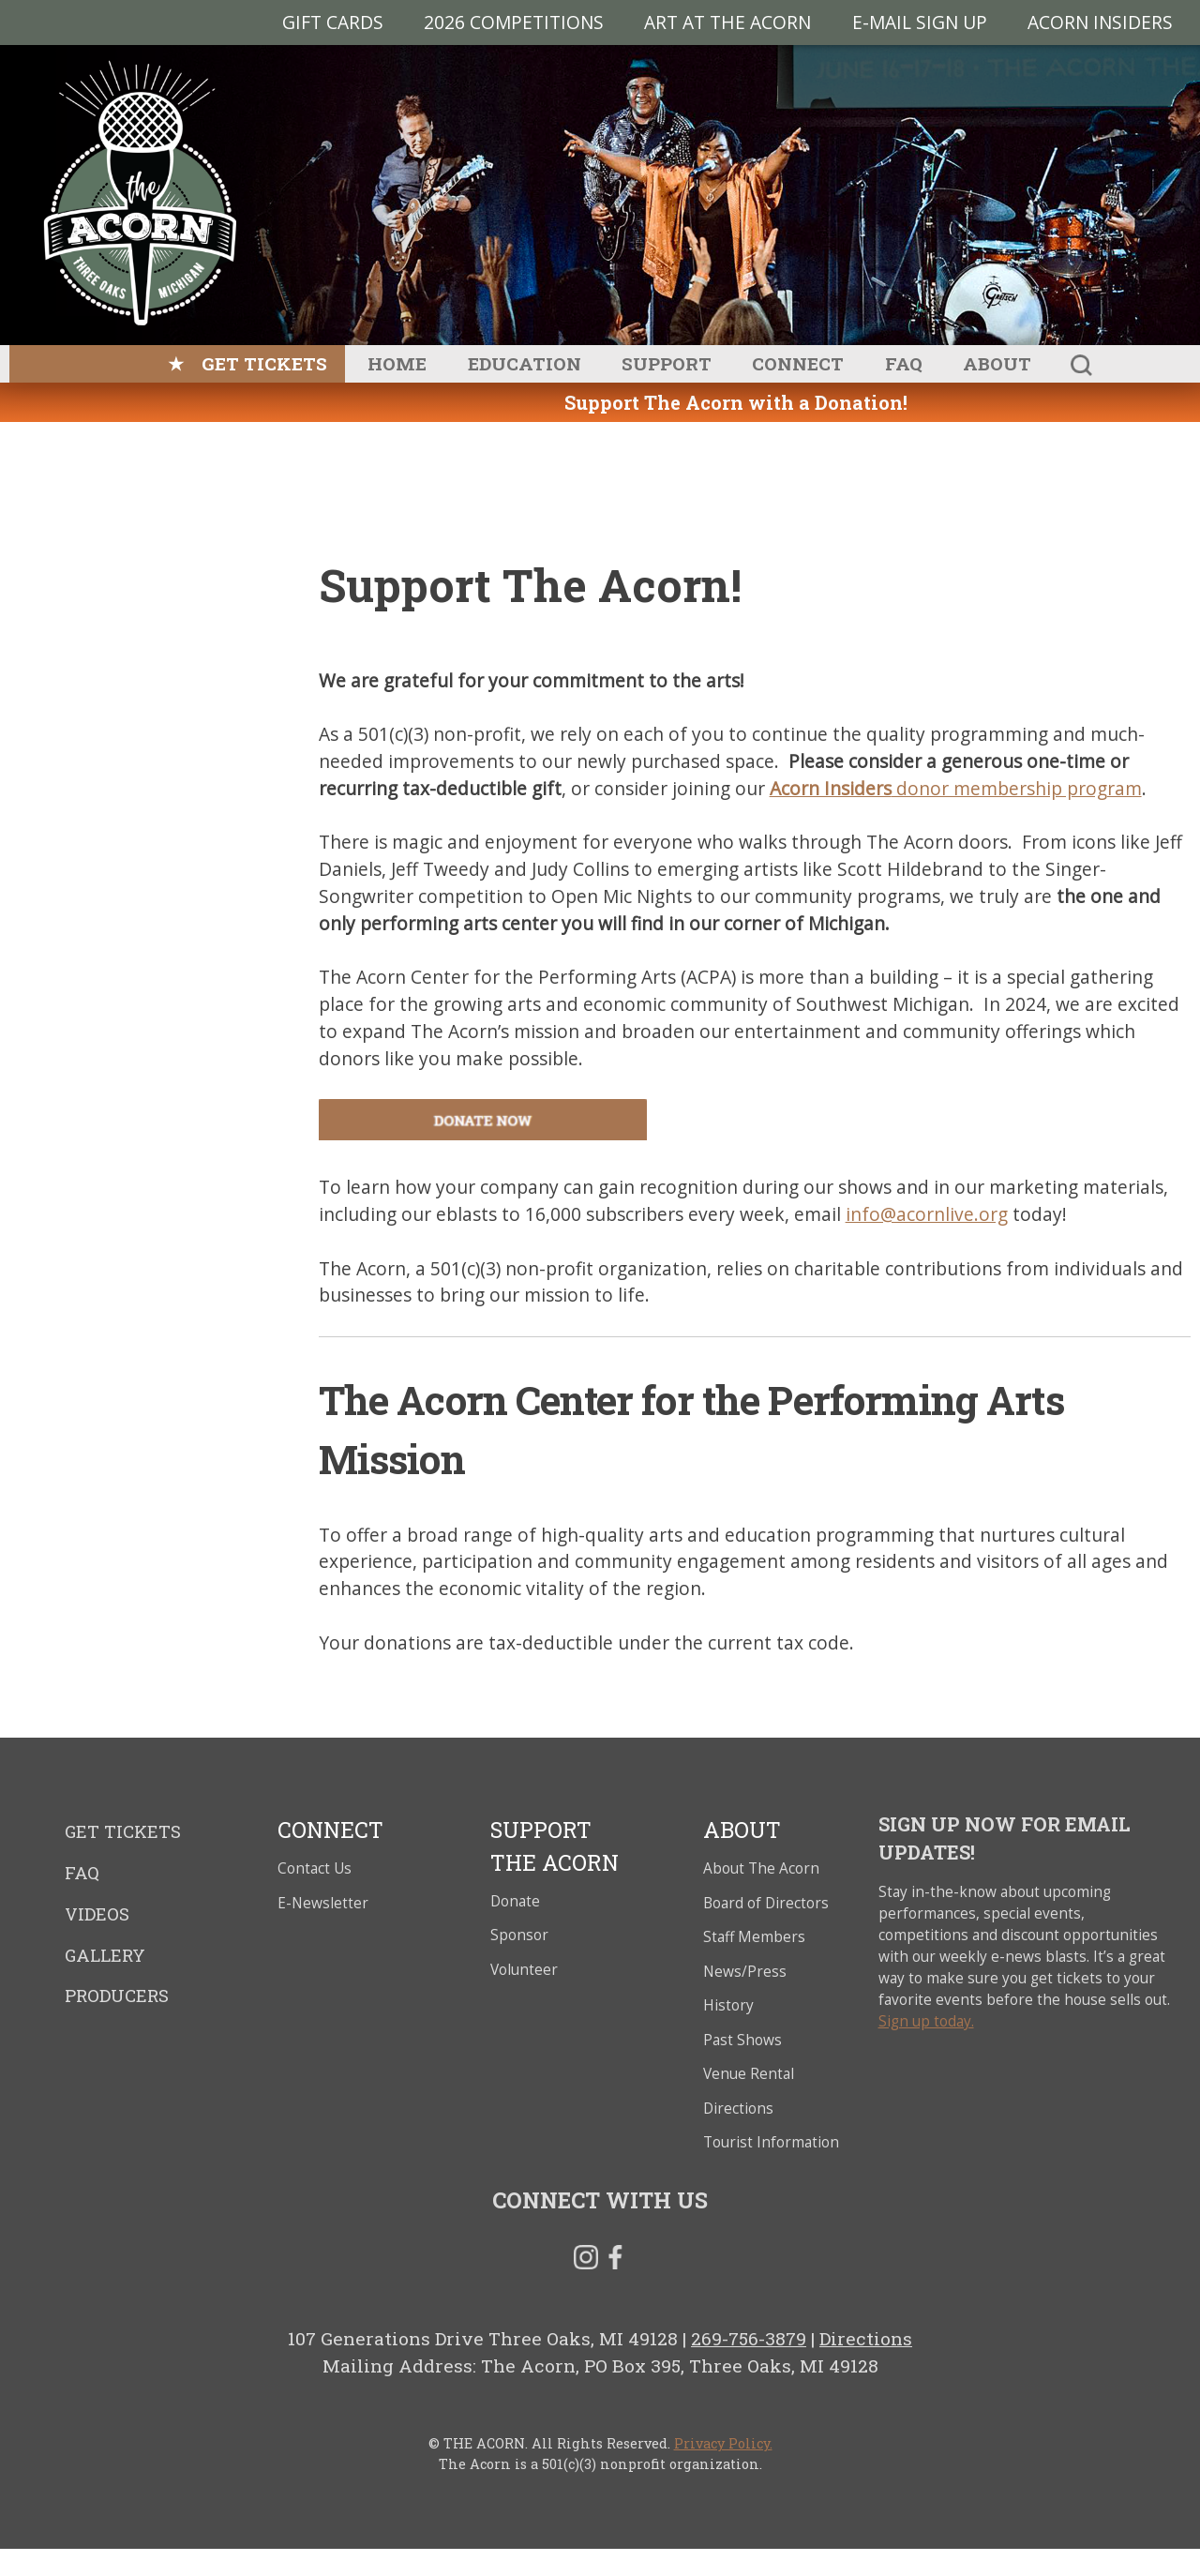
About (997, 363)
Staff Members (754, 1937)
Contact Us (315, 1868)
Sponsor (519, 1935)
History (728, 2005)
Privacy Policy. (723, 2443)
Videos (97, 1914)
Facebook (615, 2261)
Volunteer (524, 1970)
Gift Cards (332, 22)
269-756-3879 (748, 2338)
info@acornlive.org (927, 1214)
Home (397, 363)
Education (524, 363)
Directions (738, 2108)
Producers (117, 1995)
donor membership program (956, 788)
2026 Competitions (514, 22)
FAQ (903, 363)
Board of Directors (766, 1903)
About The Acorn (761, 1868)
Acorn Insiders (1100, 22)
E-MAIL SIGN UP (919, 22)
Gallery (105, 1955)
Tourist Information (771, 2142)
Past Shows (742, 2040)
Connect (798, 363)
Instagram (586, 2261)
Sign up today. (926, 2021)
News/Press (745, 1971)
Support (667, 363)
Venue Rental (748, 2074)
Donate (515, 1901)
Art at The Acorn (727, 22)
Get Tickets (264, 363)
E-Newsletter (323, 1903)
